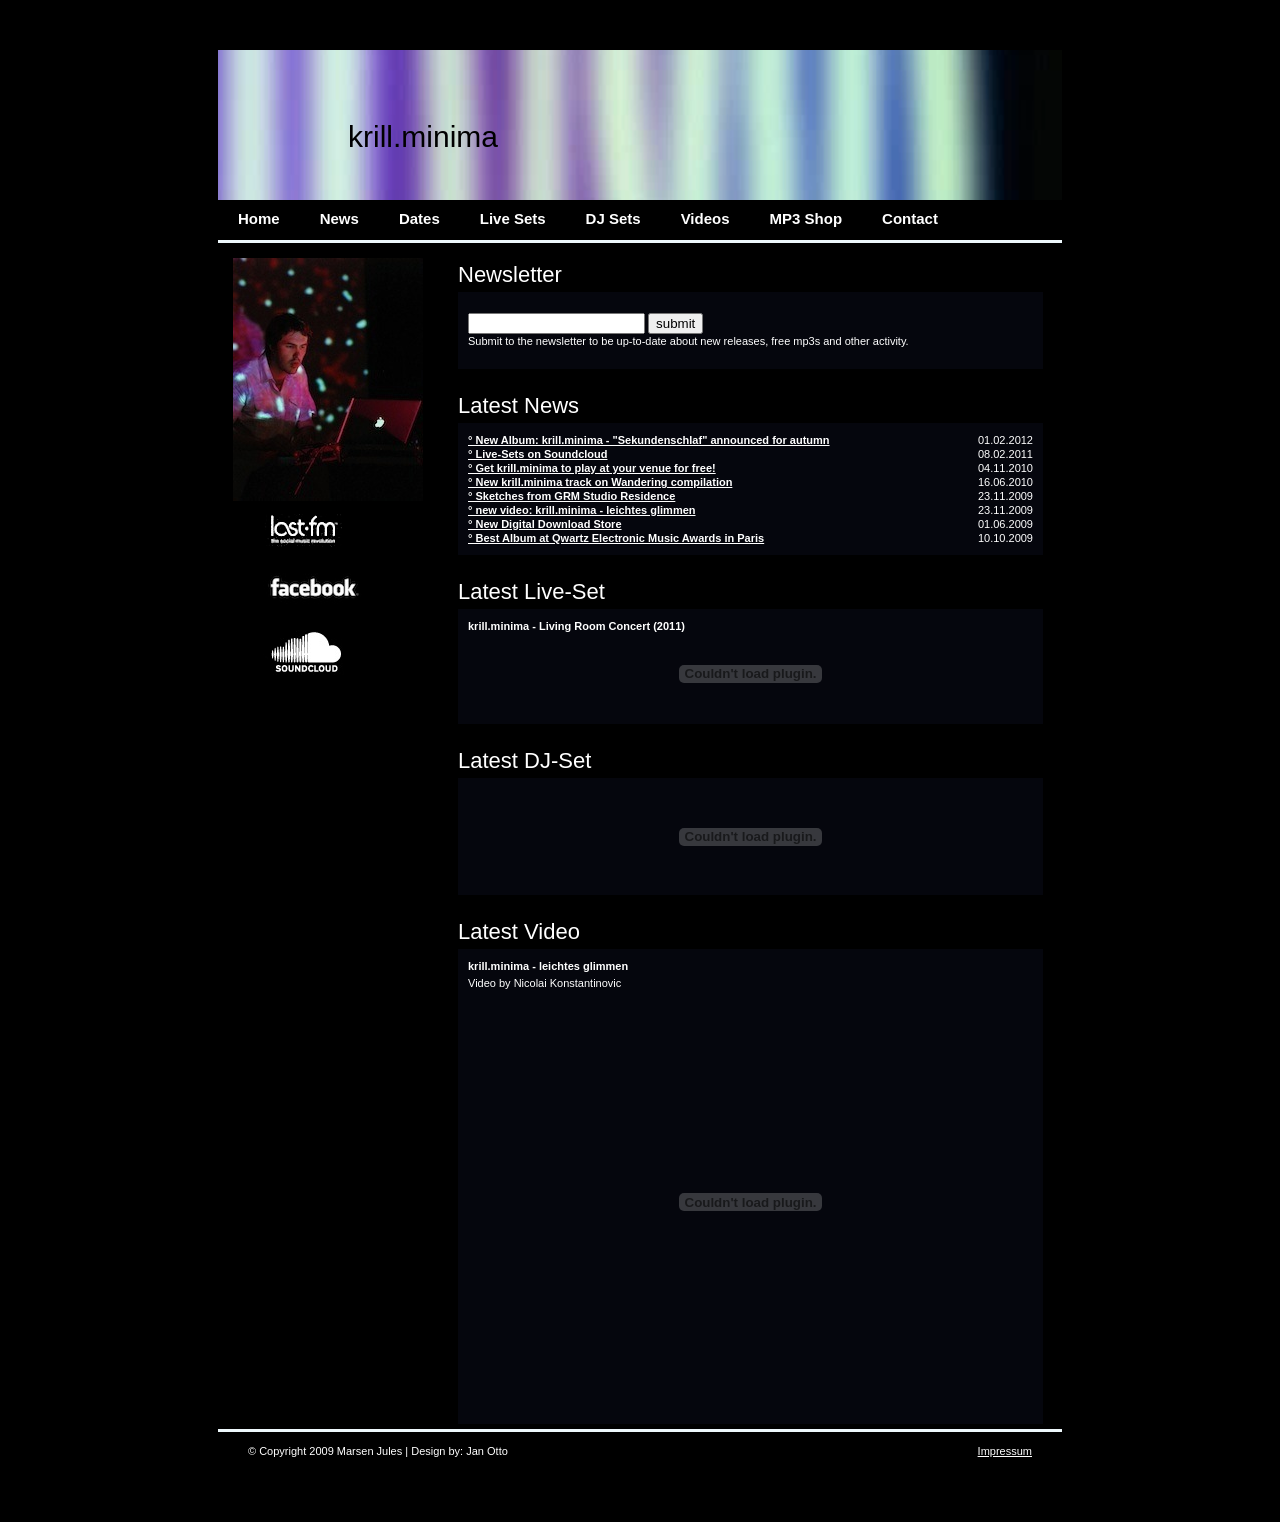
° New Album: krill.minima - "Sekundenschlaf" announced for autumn (649, 440)
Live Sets (513, 218)
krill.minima (423, 136)
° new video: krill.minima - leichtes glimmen (582, 510)
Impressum (1005, 1451)
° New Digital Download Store (545, 524)
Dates (419, 218)
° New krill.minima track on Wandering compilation (600, 482)
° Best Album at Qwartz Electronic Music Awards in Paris (616, 538)
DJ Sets (613, 218)
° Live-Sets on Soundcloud (537, 454)
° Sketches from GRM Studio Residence (571, 496)
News (339, 218)
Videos (705, 218)
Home (259, 218)
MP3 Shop (806, 218)
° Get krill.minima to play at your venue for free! (592, 468)
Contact (910, 218)
